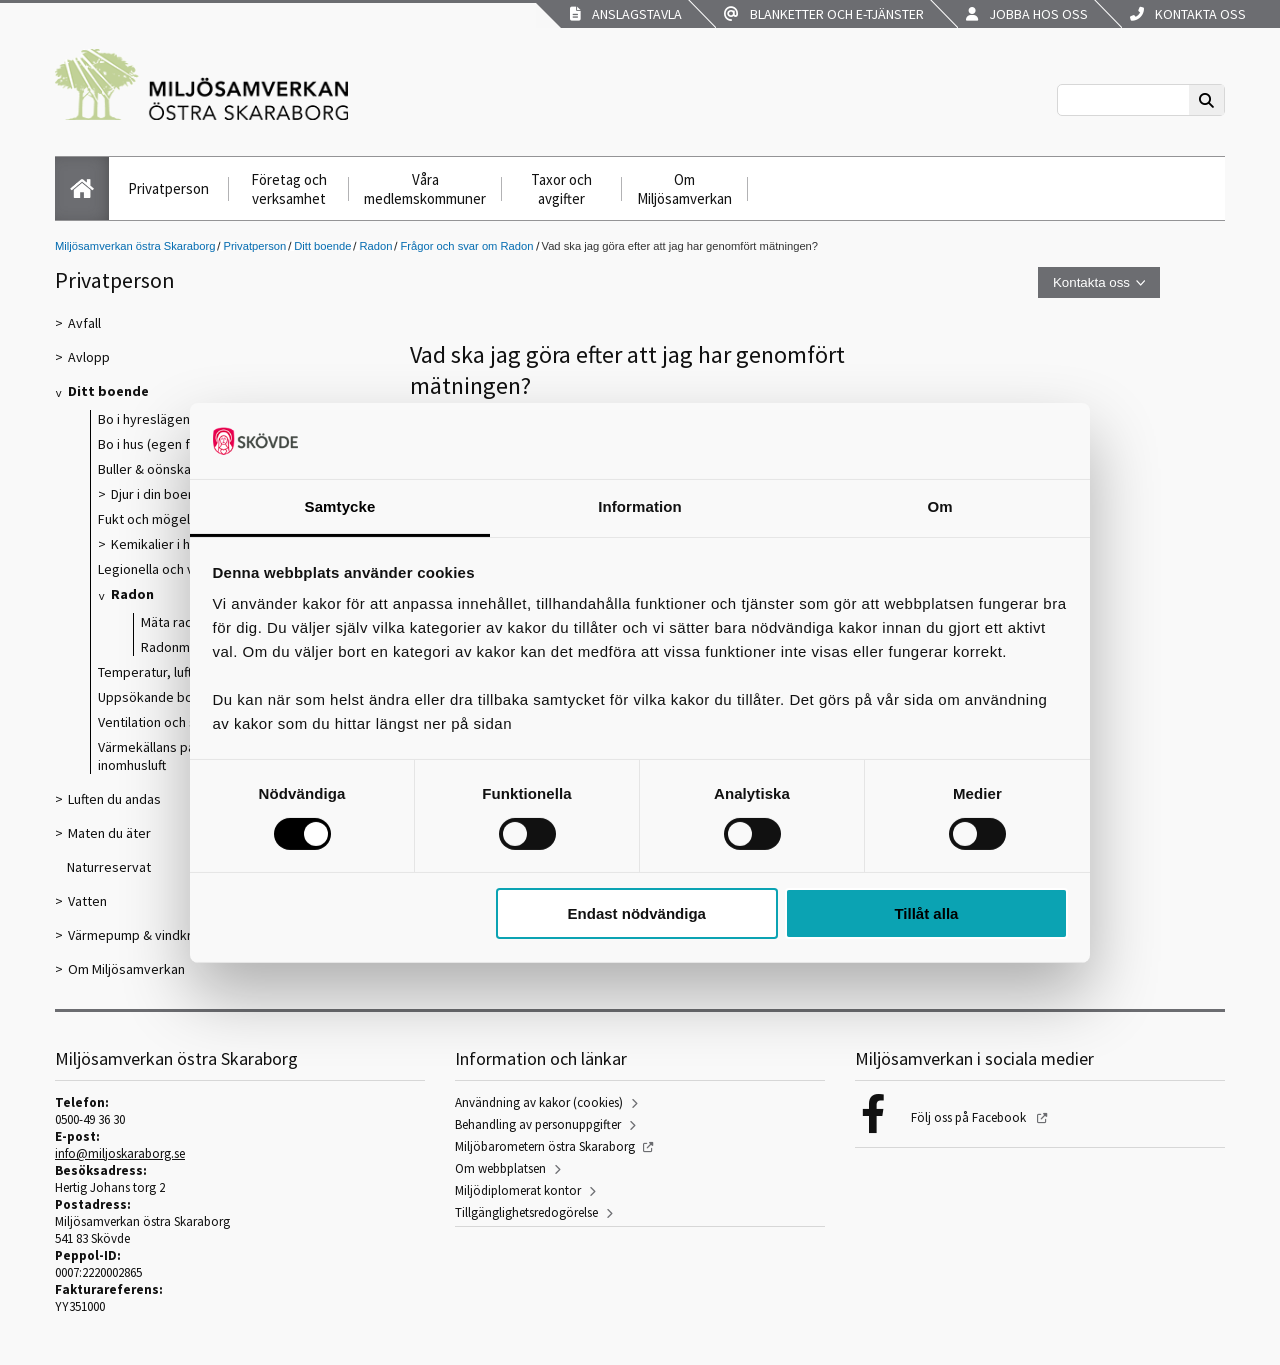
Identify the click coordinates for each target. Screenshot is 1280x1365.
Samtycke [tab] (340, 506)
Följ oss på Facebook (970, 1117)
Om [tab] (939, 506)
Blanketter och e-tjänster (824, 14)
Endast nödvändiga (637, 913)
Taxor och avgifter (561, 189)
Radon (375, 246)
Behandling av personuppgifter (538, 1124)
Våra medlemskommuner (425, 189)
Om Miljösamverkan (684, 189)
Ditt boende (322, 246)
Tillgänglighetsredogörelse (526, 1212)
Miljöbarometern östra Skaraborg (545, 1146)
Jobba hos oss (1027, 14)
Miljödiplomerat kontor (518, 1190)
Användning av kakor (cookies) (539, 1102)
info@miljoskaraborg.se (120, 1153)
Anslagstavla (626, 14)
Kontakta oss (1188, 14)
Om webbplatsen (500, 1168)
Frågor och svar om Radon (466, 246)
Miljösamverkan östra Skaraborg (135, 246)
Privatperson (168, 188)
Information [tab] (640, 506)
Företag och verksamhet (289, 189)
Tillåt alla (926, 913)
